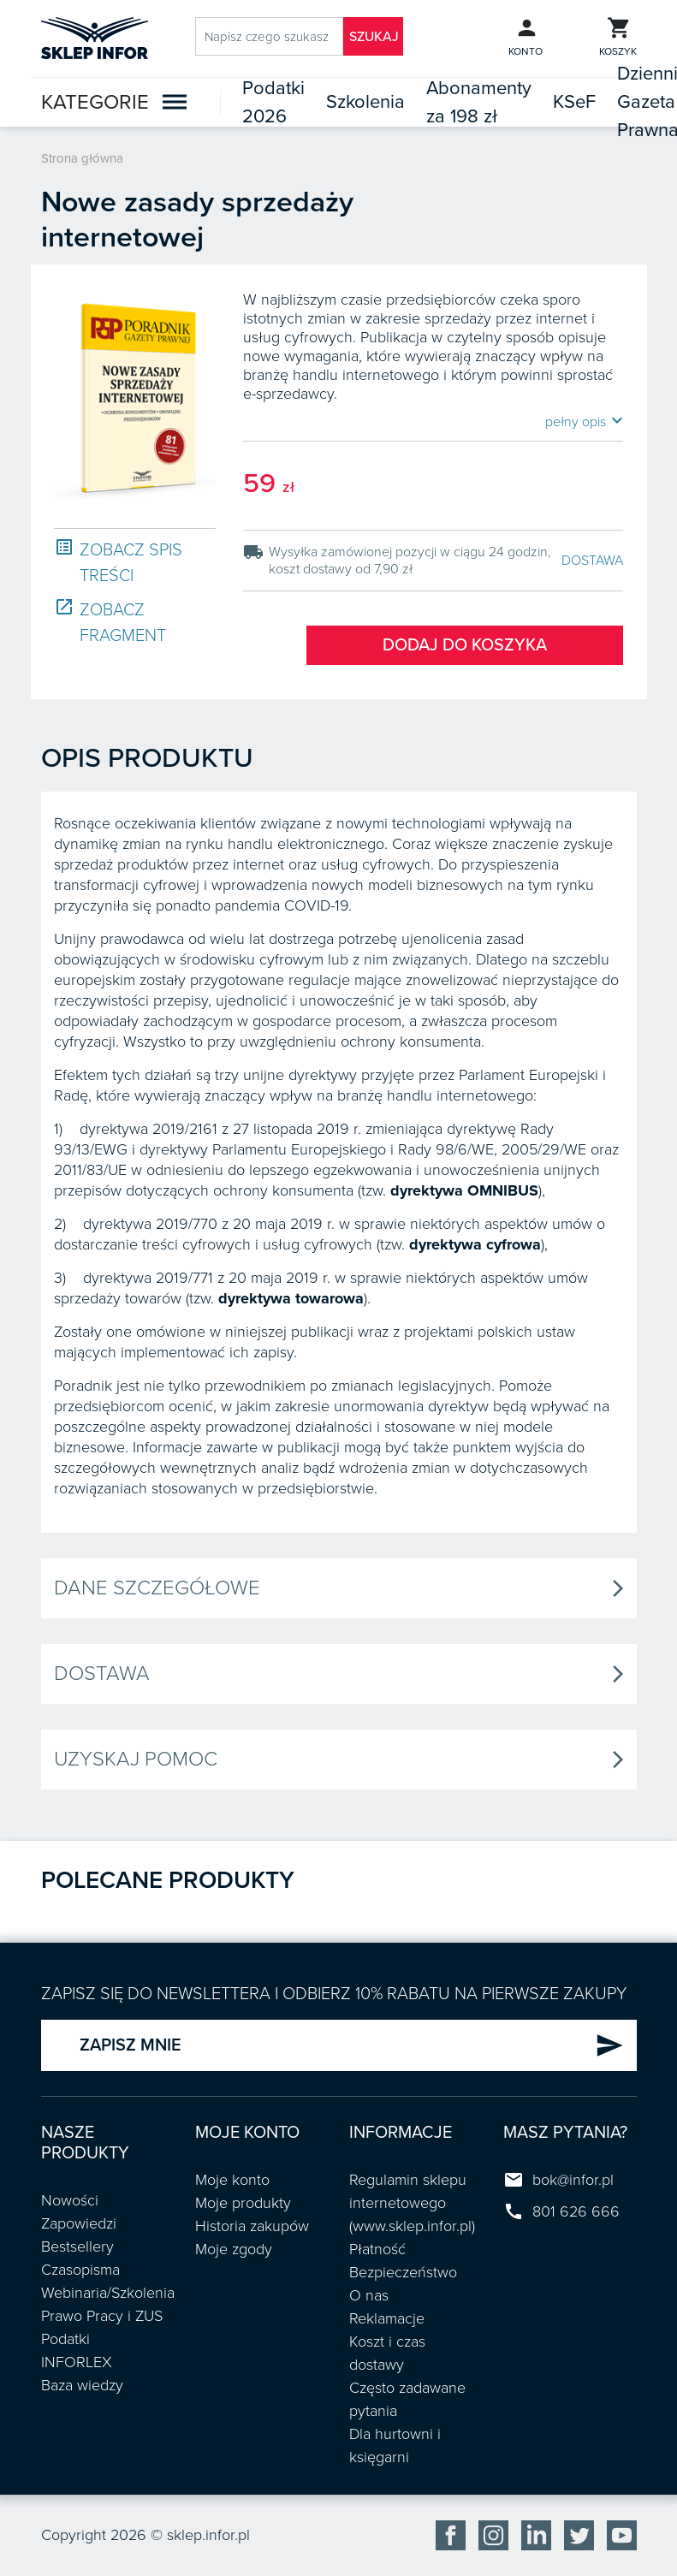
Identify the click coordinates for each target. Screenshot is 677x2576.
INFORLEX (76, 2362)
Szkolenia (365, 102)
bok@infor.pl (573, 2179)
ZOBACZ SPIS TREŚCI (118, 561)
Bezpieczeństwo (403, 2272)
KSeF (574, 102)
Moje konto (232, 2179)
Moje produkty (243, 2202)
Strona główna (82, 158)
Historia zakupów (252, 2226)
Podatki (65, 2339)
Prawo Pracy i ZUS (102, 2315)
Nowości (69, 2200)
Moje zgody (233, 2249)
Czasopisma (80, 2269)
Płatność (377, 2249)
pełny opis (584, 421)
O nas (369, 2295)
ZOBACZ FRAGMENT (110, 621)
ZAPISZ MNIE (352, 2045)
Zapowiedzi (78, 2223)
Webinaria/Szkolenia (108, 2292)
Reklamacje (387, 2318)
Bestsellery (77, 2246)
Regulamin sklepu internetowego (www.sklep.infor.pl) (412, 2202)
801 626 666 (576, 2211)
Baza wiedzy (82, 2385)
